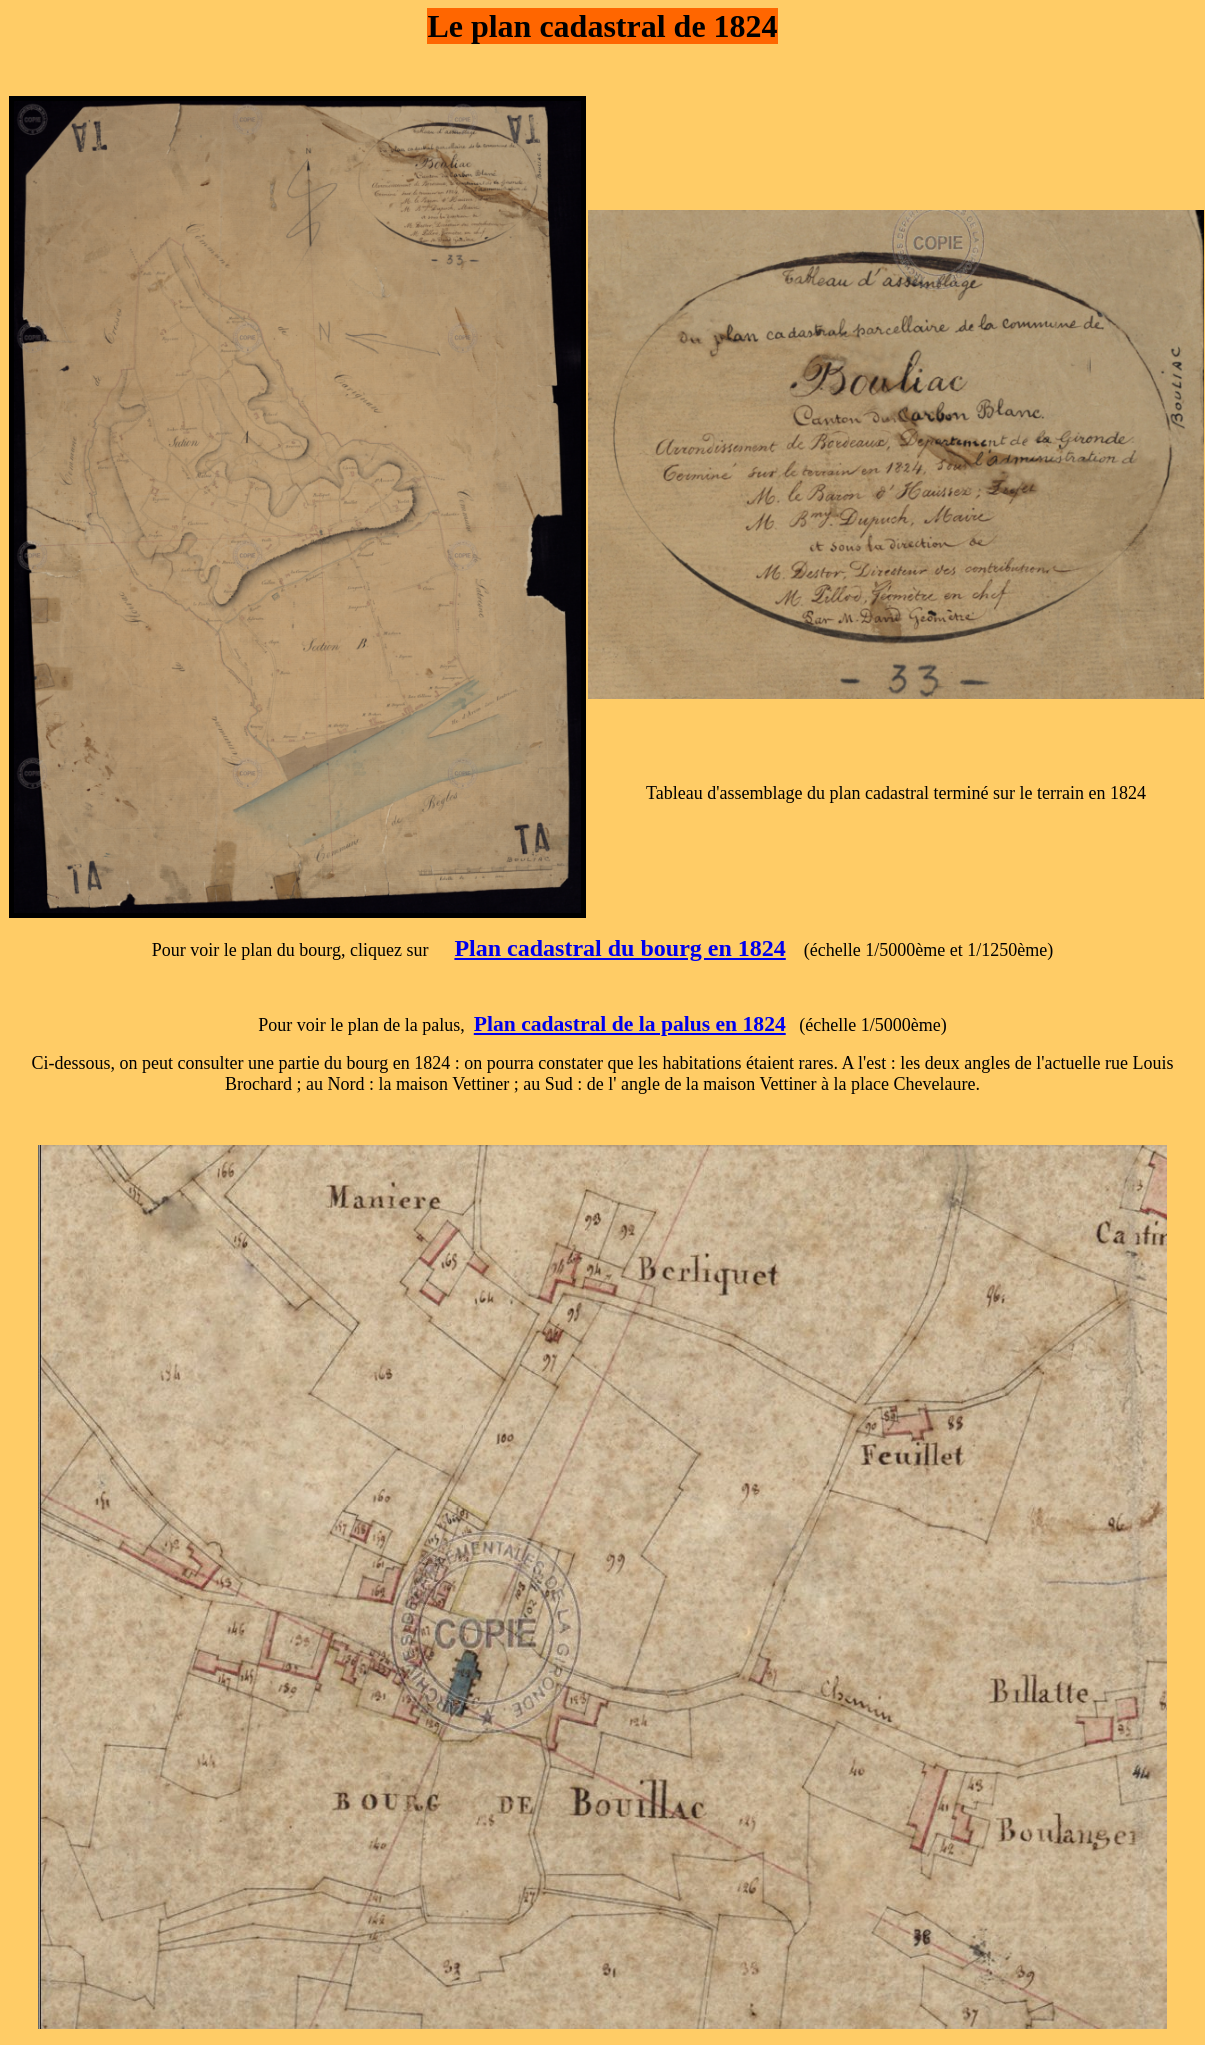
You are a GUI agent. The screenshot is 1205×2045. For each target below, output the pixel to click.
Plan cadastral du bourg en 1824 (619, 948)
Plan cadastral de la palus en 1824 (630, 1024)
